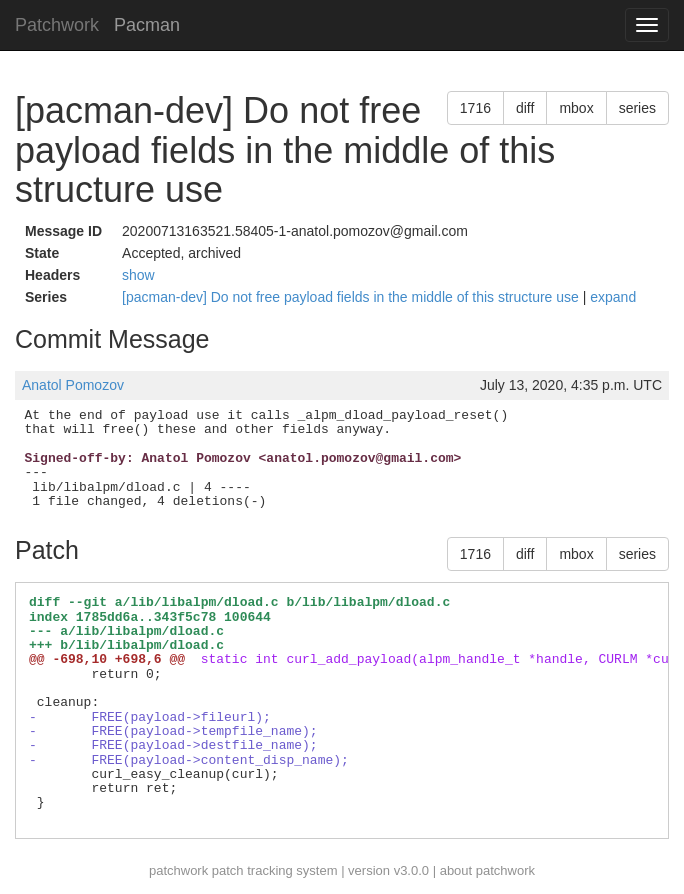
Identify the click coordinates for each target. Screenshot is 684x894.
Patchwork (57, 25)
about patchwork (487, 870)
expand (613, 297)
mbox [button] (576, 108)
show (138, 275)
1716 (475, 108)
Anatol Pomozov (73, 385)
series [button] (637, 108)
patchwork (178, 870)
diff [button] (525, 108)
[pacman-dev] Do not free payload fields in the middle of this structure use (352, 297)
